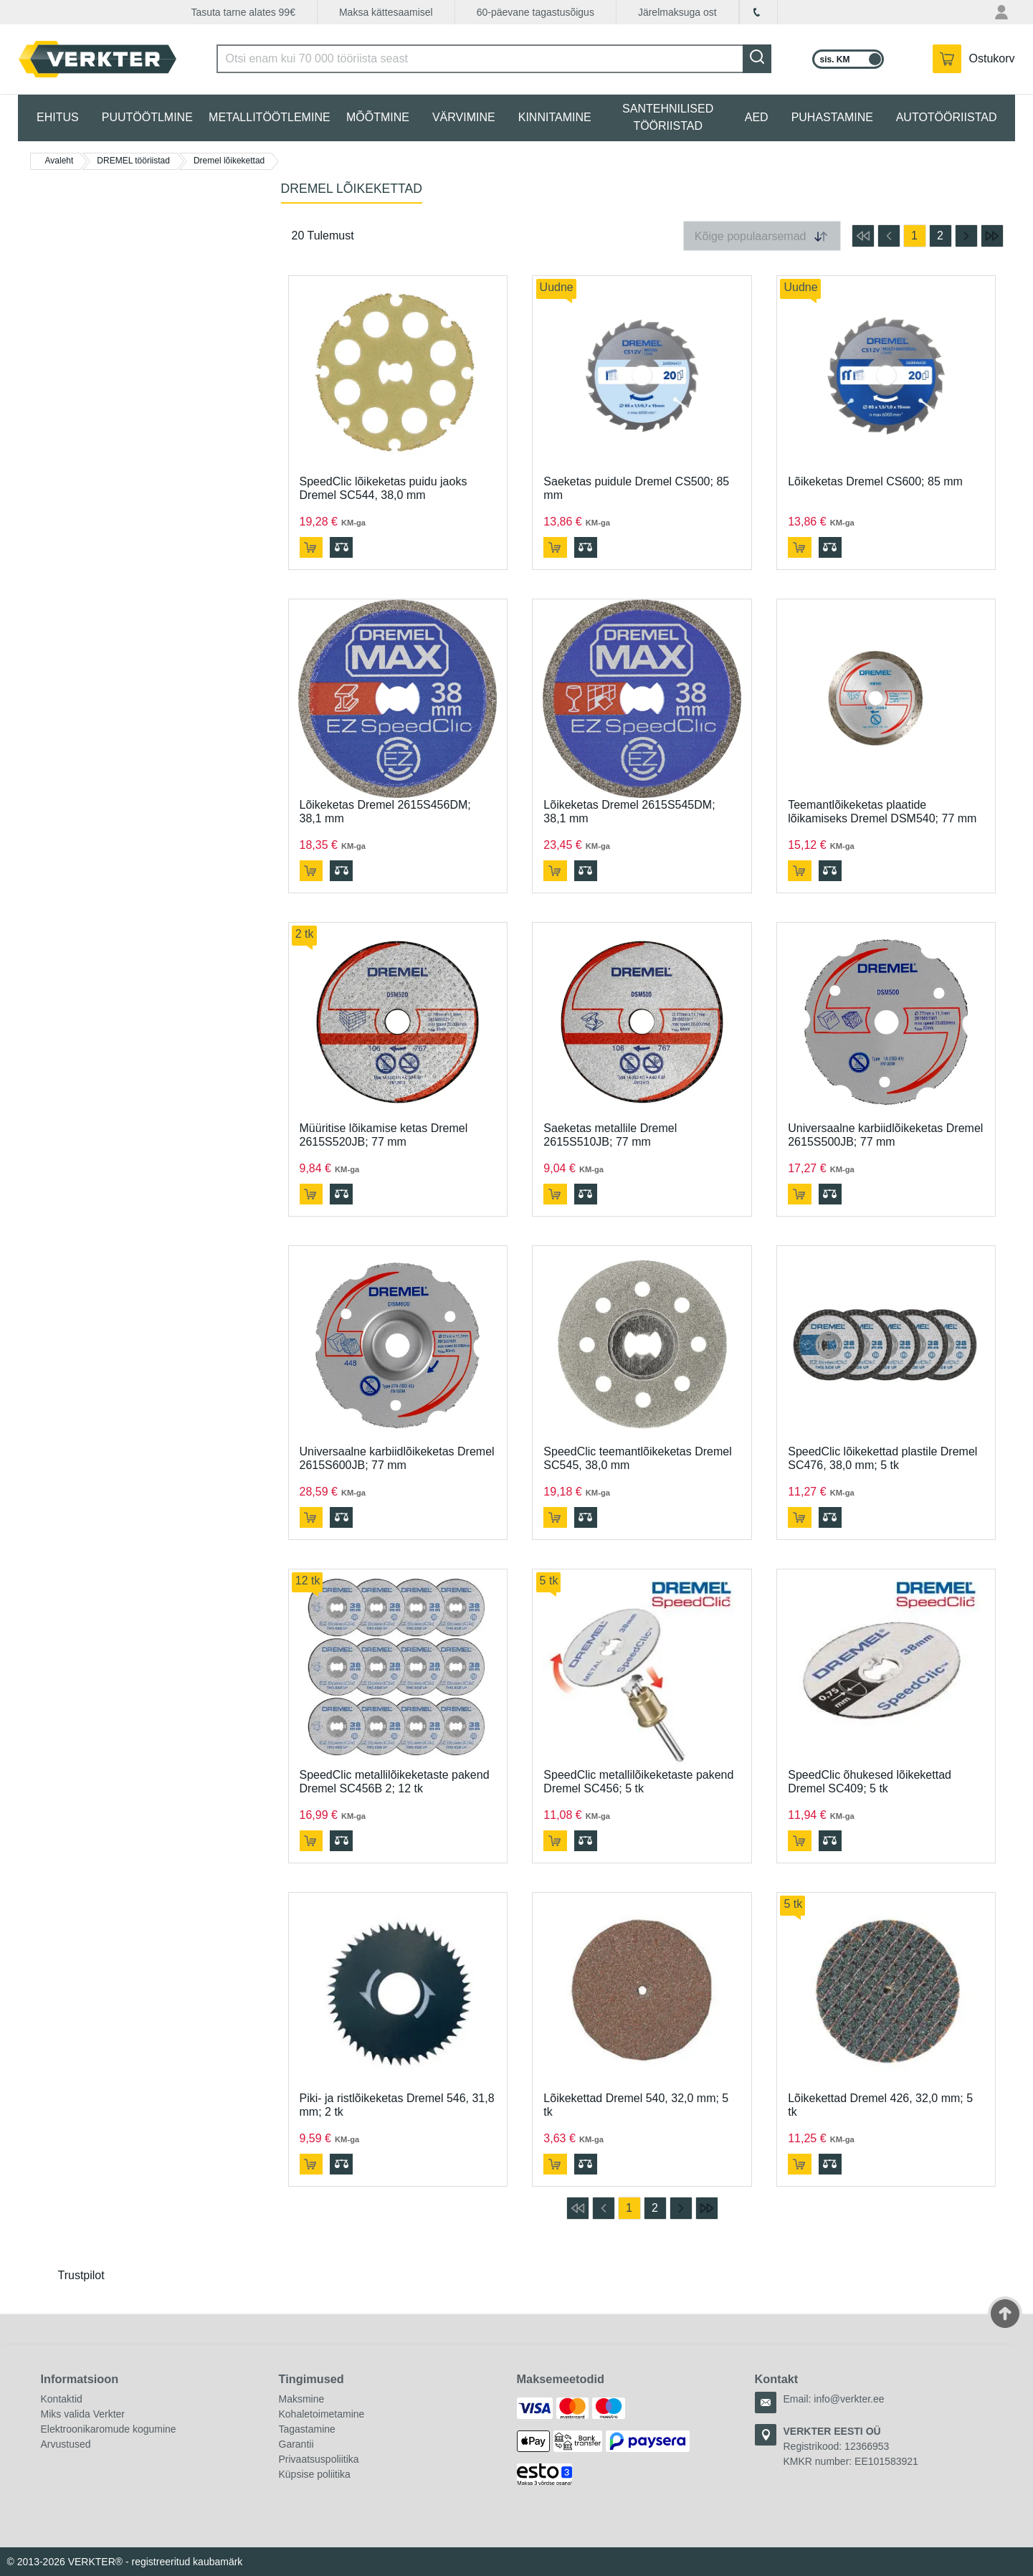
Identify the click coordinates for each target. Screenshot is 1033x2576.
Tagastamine (307, 2429)
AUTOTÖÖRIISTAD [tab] (946, 117)
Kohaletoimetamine (322, 2414)
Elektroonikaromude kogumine (108, 2429)
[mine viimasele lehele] (992, 235)
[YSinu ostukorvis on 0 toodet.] (973, 59)
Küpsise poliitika (315, 2474)
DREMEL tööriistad (133, 161)
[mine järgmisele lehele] (966, 235)
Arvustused (66, 2444)
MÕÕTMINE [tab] (377, 117)
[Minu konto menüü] (1003, 12)
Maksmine (302, 2399)
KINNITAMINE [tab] (554, 117)
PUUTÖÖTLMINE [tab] (147, 117)
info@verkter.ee (849, 2399)
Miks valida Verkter (83, 2414)
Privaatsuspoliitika (319, 2459)
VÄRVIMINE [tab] (463, 117)
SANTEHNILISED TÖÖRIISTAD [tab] (667, 117)
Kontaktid (61, 2399)
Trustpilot (81, 2275)
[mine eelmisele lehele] (888, 235)
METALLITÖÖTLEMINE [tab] (269, 117)
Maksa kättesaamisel (386, 12)
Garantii (296, 2444)
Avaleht (59, 161)
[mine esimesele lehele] (863, 235)
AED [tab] (756, 117)
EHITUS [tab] (58, 117)
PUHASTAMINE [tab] (832, 117)
